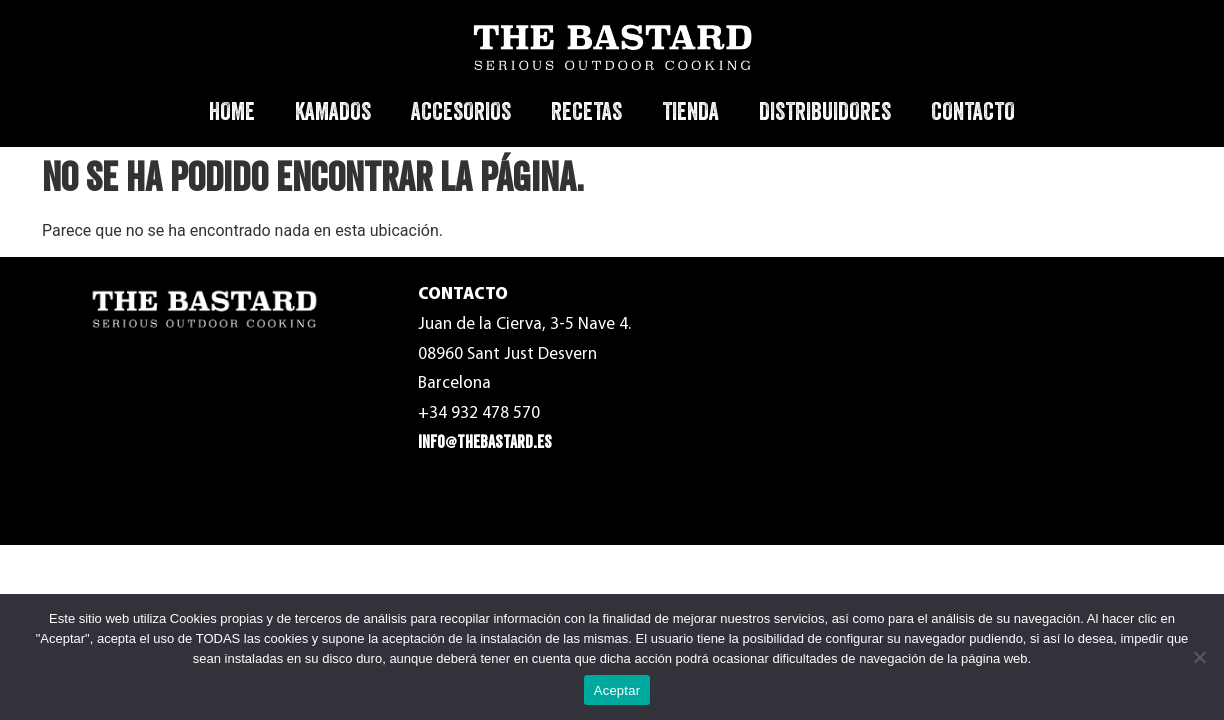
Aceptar (617, 690)
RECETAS (586, 111)
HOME (232, 111)
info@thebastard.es (485, 443)
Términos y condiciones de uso (953, 310)
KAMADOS (333, 111)
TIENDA (690, 111)
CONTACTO (973, 111)
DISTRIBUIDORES (825, 111)
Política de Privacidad (924, 356)
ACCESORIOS (461, 111)
